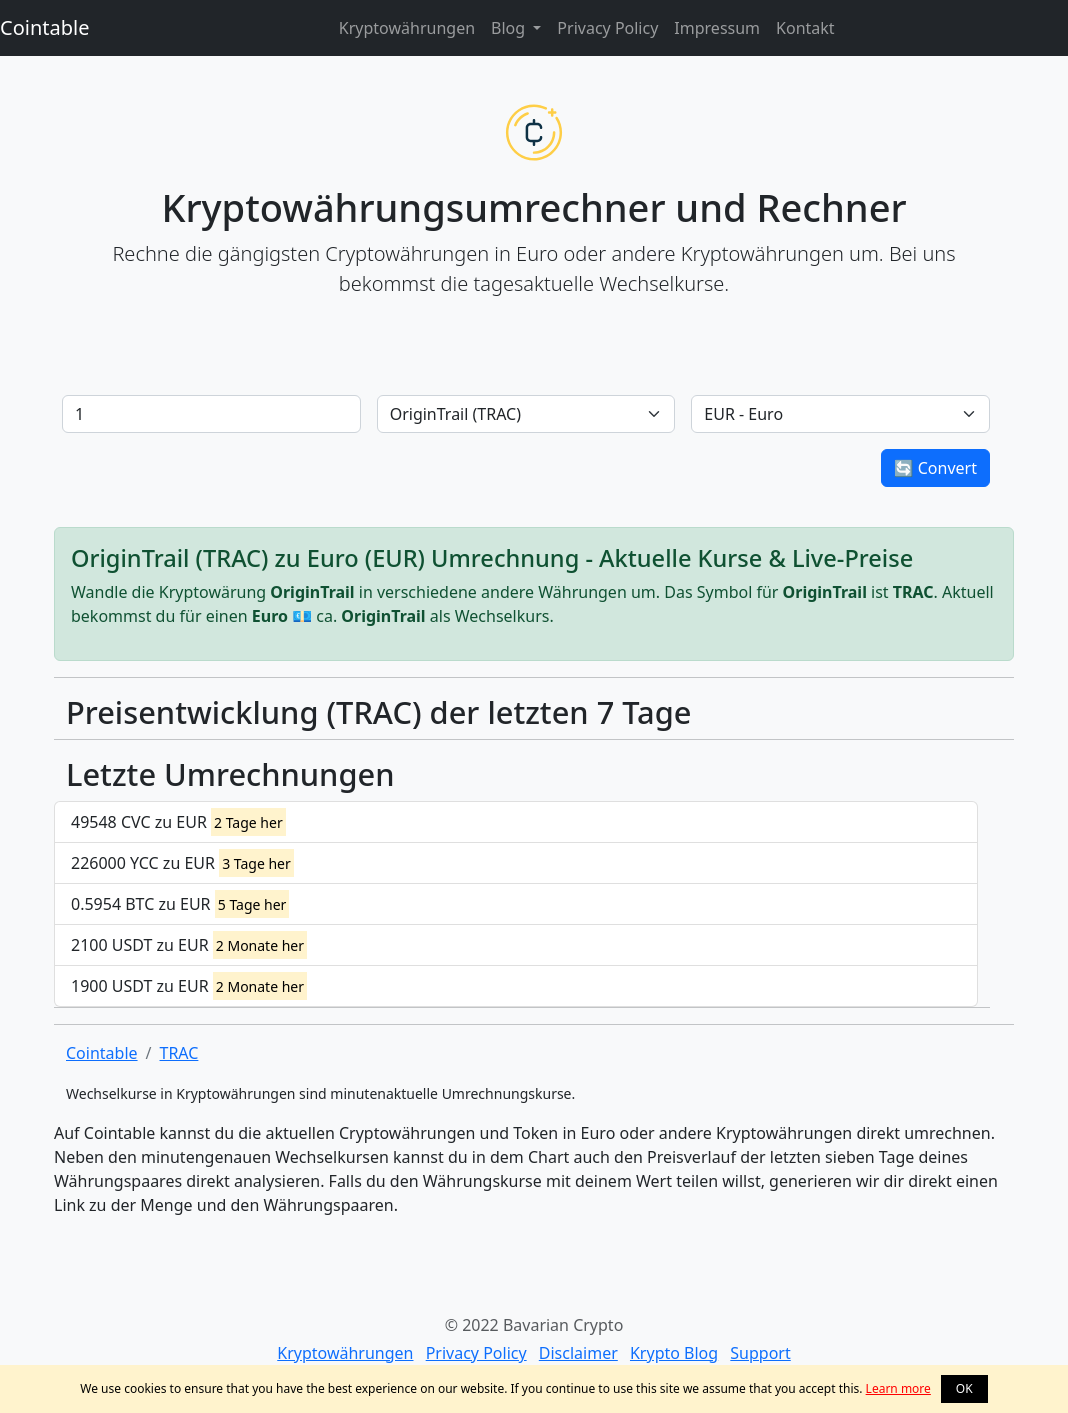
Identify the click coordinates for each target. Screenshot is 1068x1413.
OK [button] (964, 1388)
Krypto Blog (674, 1353)
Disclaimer (578, 1353)
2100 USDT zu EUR (189, 945)
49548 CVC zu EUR (178, 822)
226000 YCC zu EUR (182, 863)
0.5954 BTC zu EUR (180, 904)
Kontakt (805, 28)
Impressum (717, 28)
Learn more (898, 1388)
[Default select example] (526, 414)
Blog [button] (510, 28)
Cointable (44, 27)
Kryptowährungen (407, 28)
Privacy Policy (607, 28)
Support (760, 1353)
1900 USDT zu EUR (189, 986)
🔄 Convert (935, 468)
